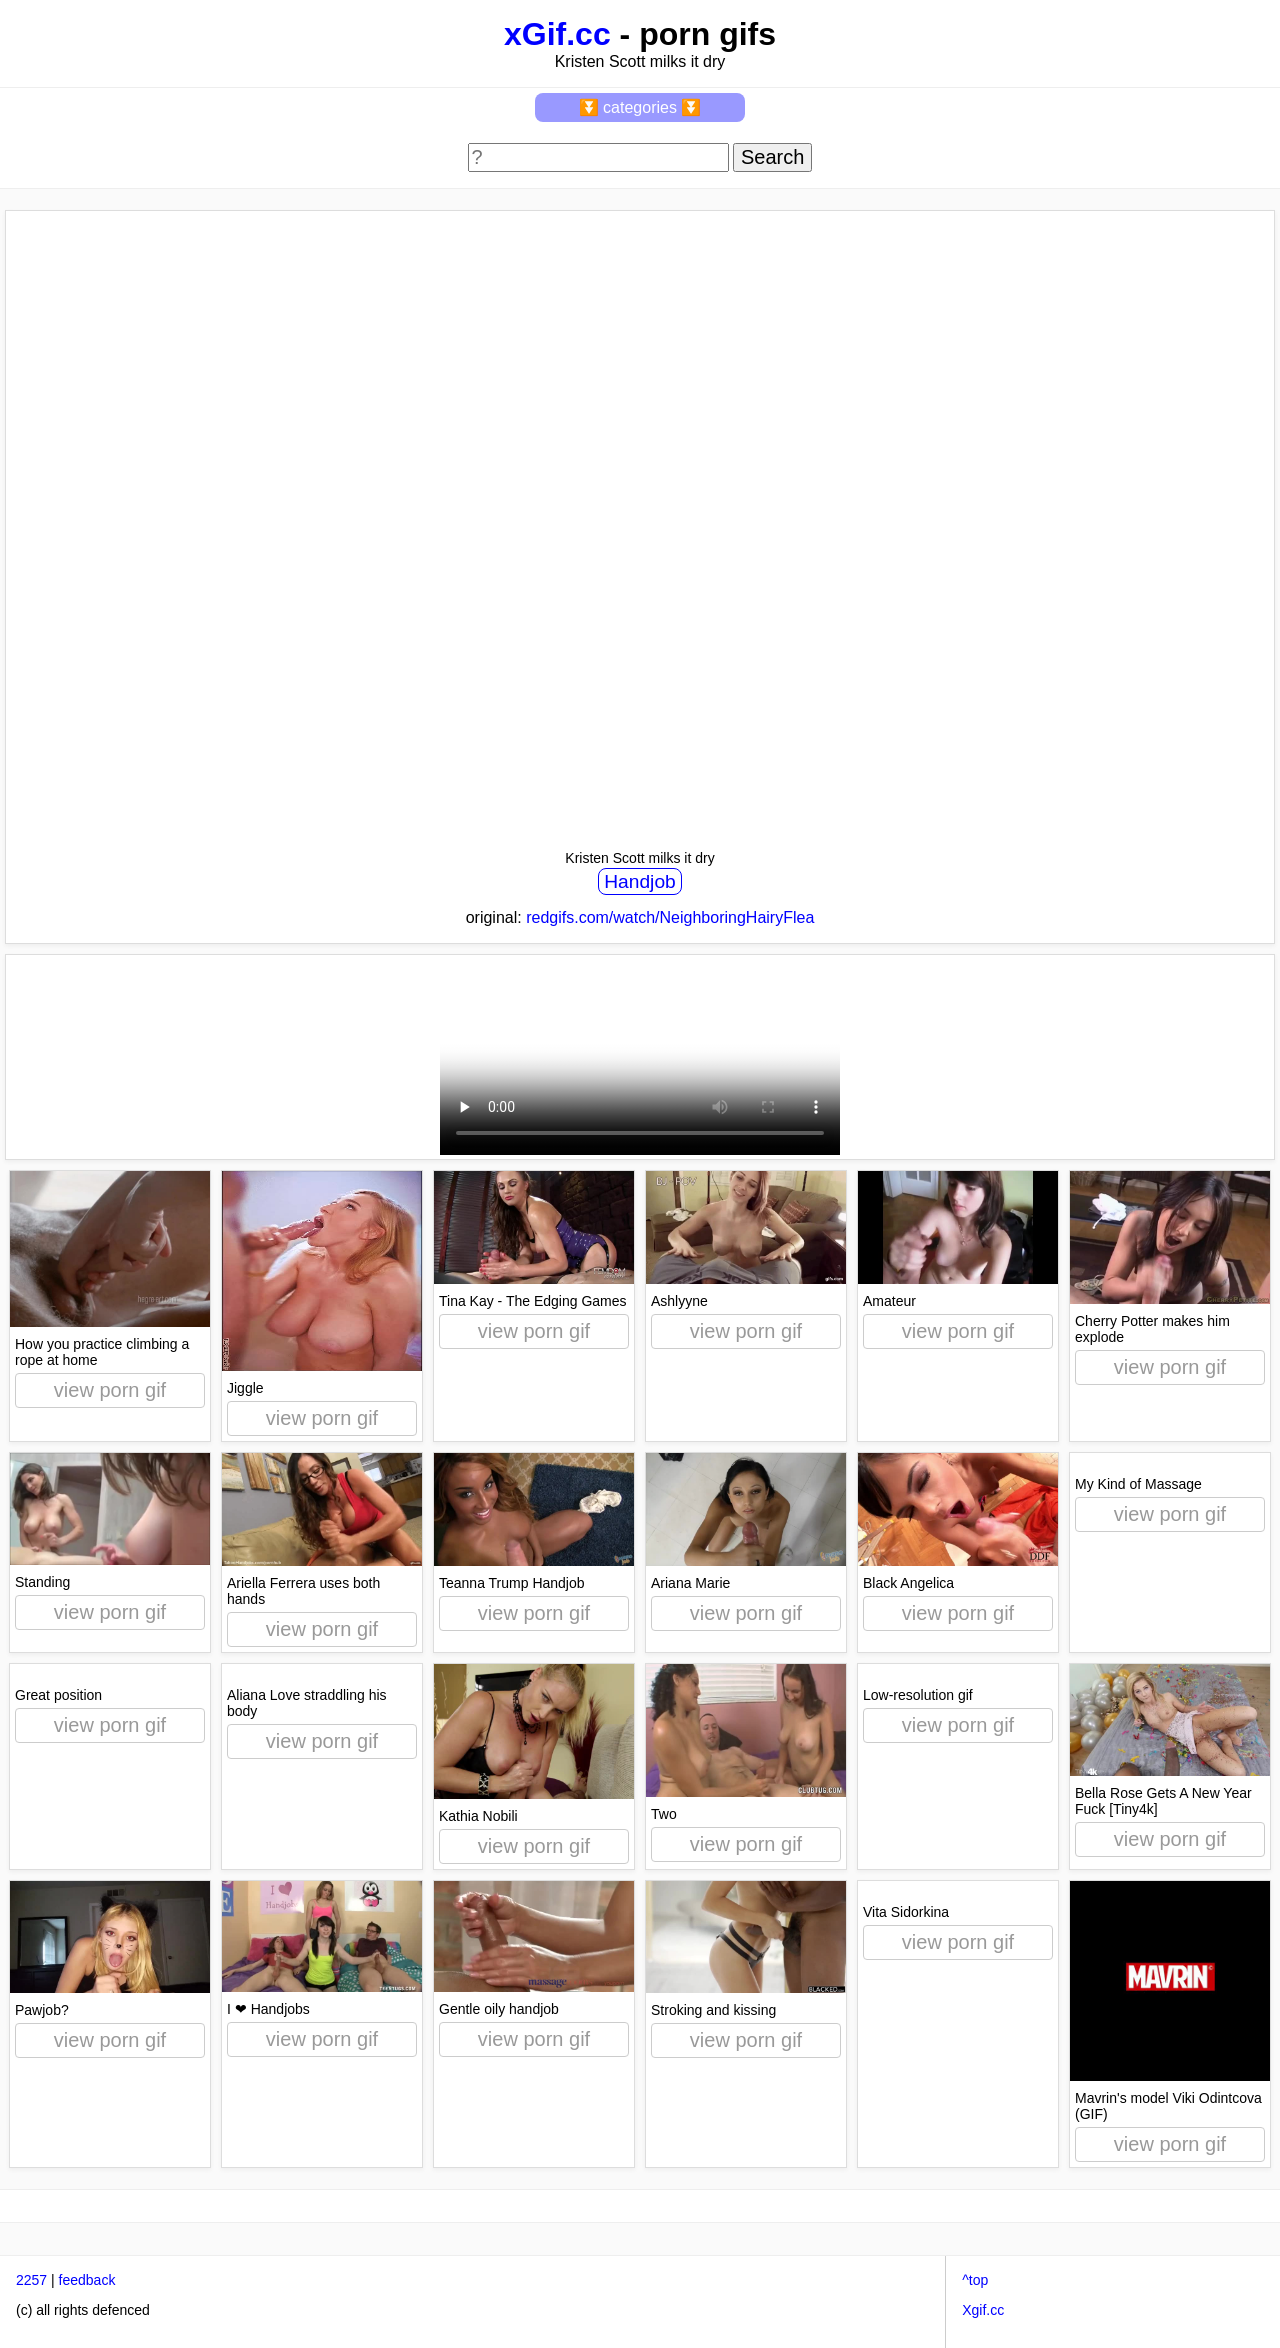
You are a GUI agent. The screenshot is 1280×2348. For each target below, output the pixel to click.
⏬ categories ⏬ (640, 107)
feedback (87, 2280)
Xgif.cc (983, 2310)
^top (975, 2280)
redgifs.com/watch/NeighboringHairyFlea (670, 917)
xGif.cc (557, 34)
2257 (31, 2280)
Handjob (639, 881)
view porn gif (110, 1390)
